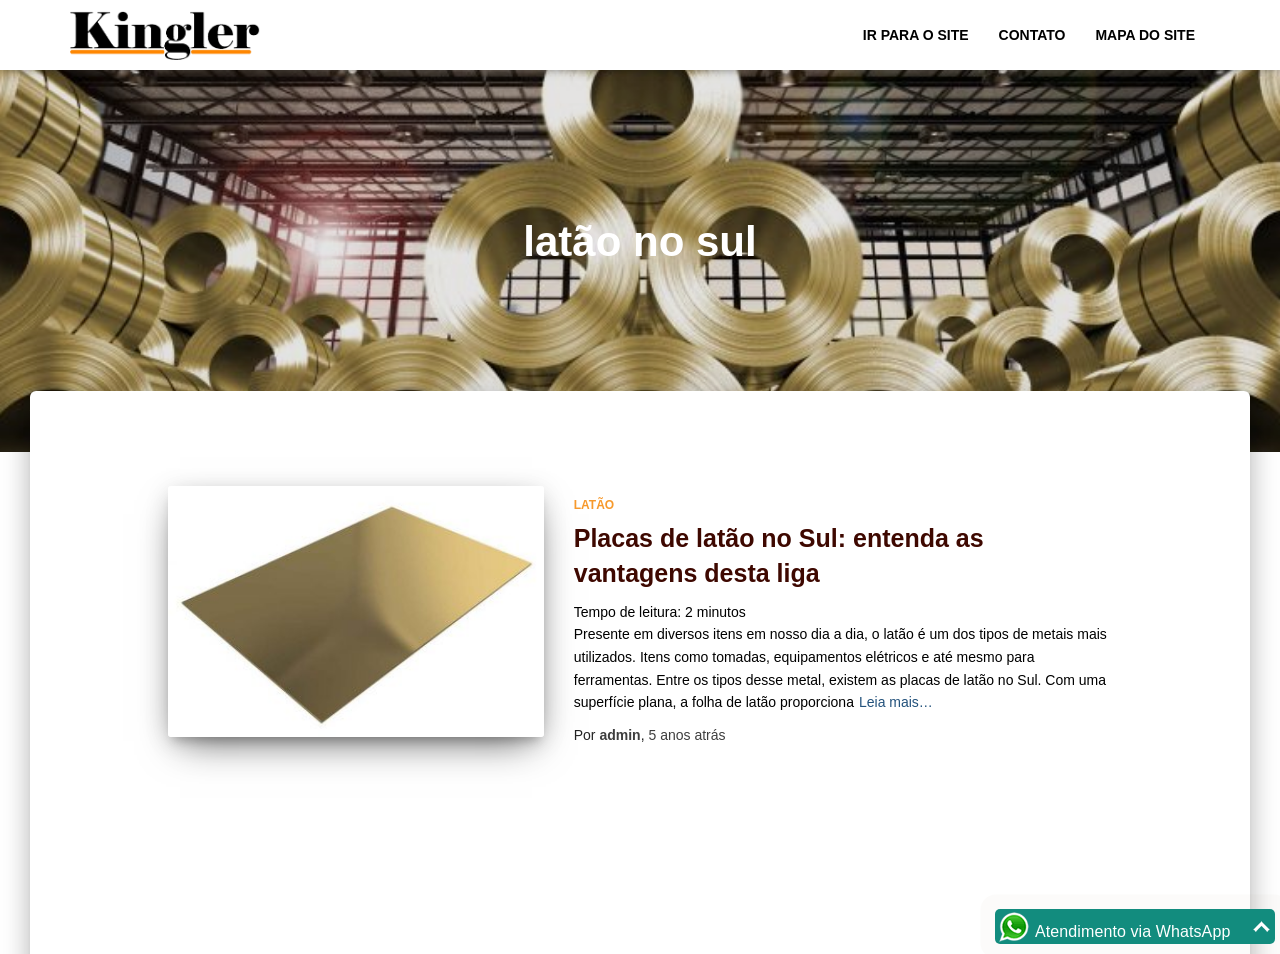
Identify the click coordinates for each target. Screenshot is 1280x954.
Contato (1032, 35)
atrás (686, 735)
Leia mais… (896, 702)
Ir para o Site (916, 35)
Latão (594, 505)
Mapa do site (1145, 35)
